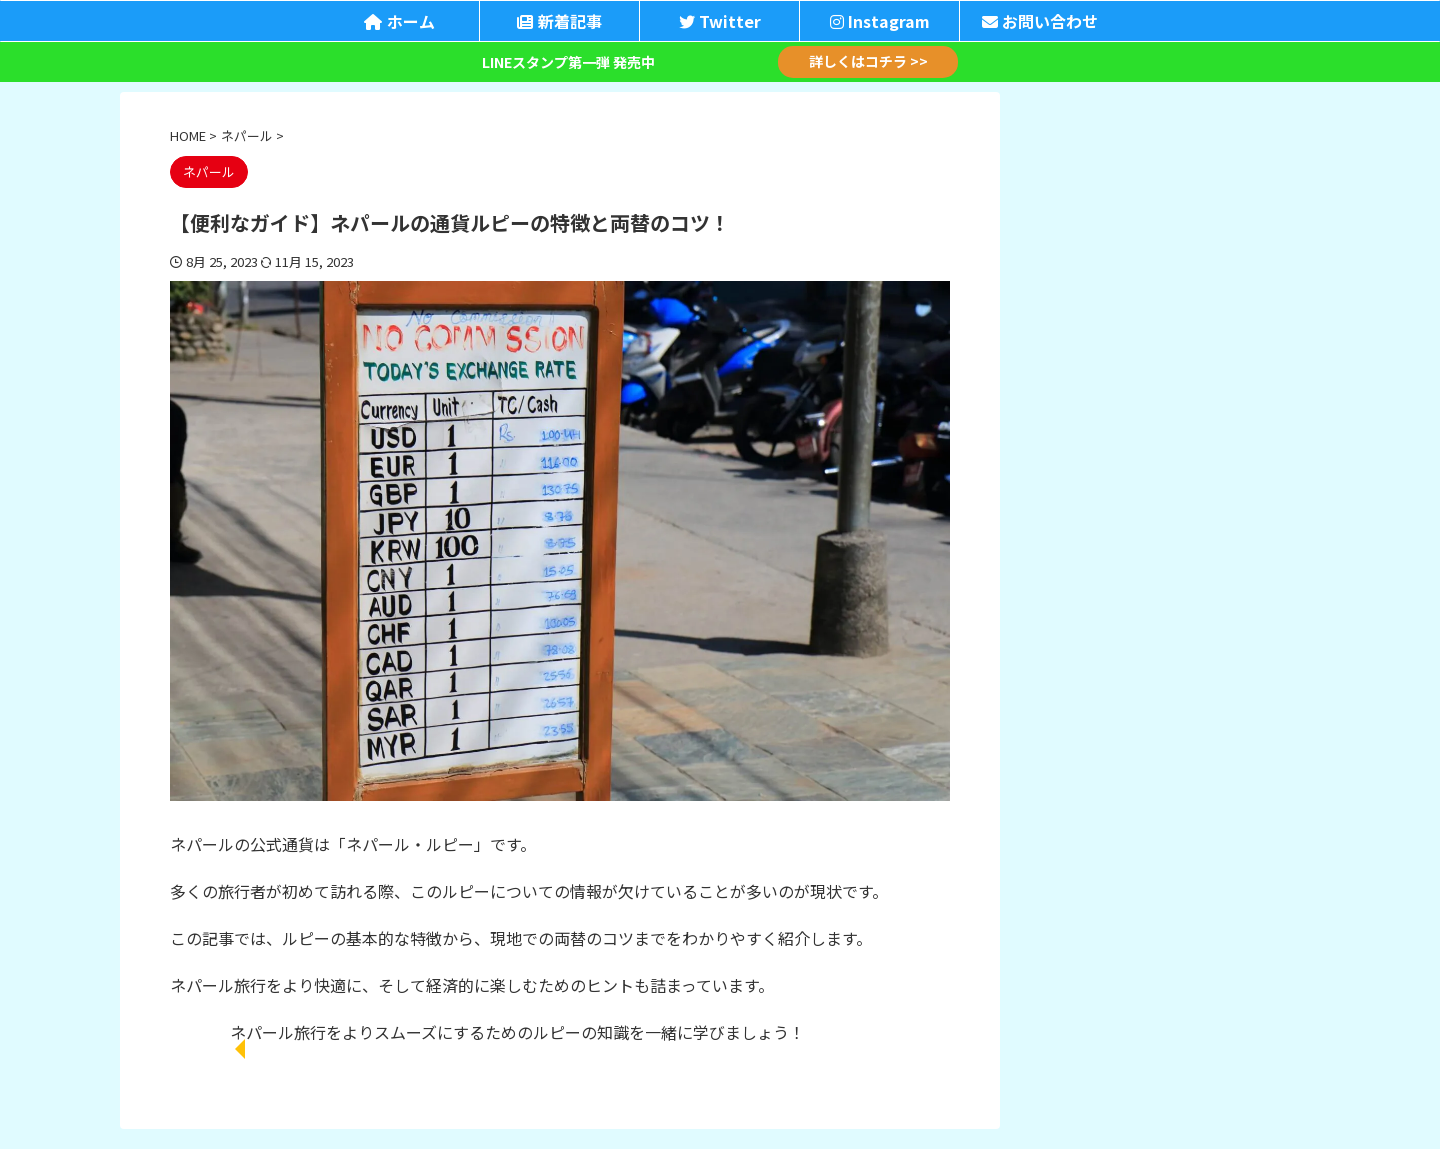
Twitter (720, 21)
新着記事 (559, 21)
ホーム (399, 21)
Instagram (880, 21)
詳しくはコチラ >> (868, 62)
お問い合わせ (1040, 21)
